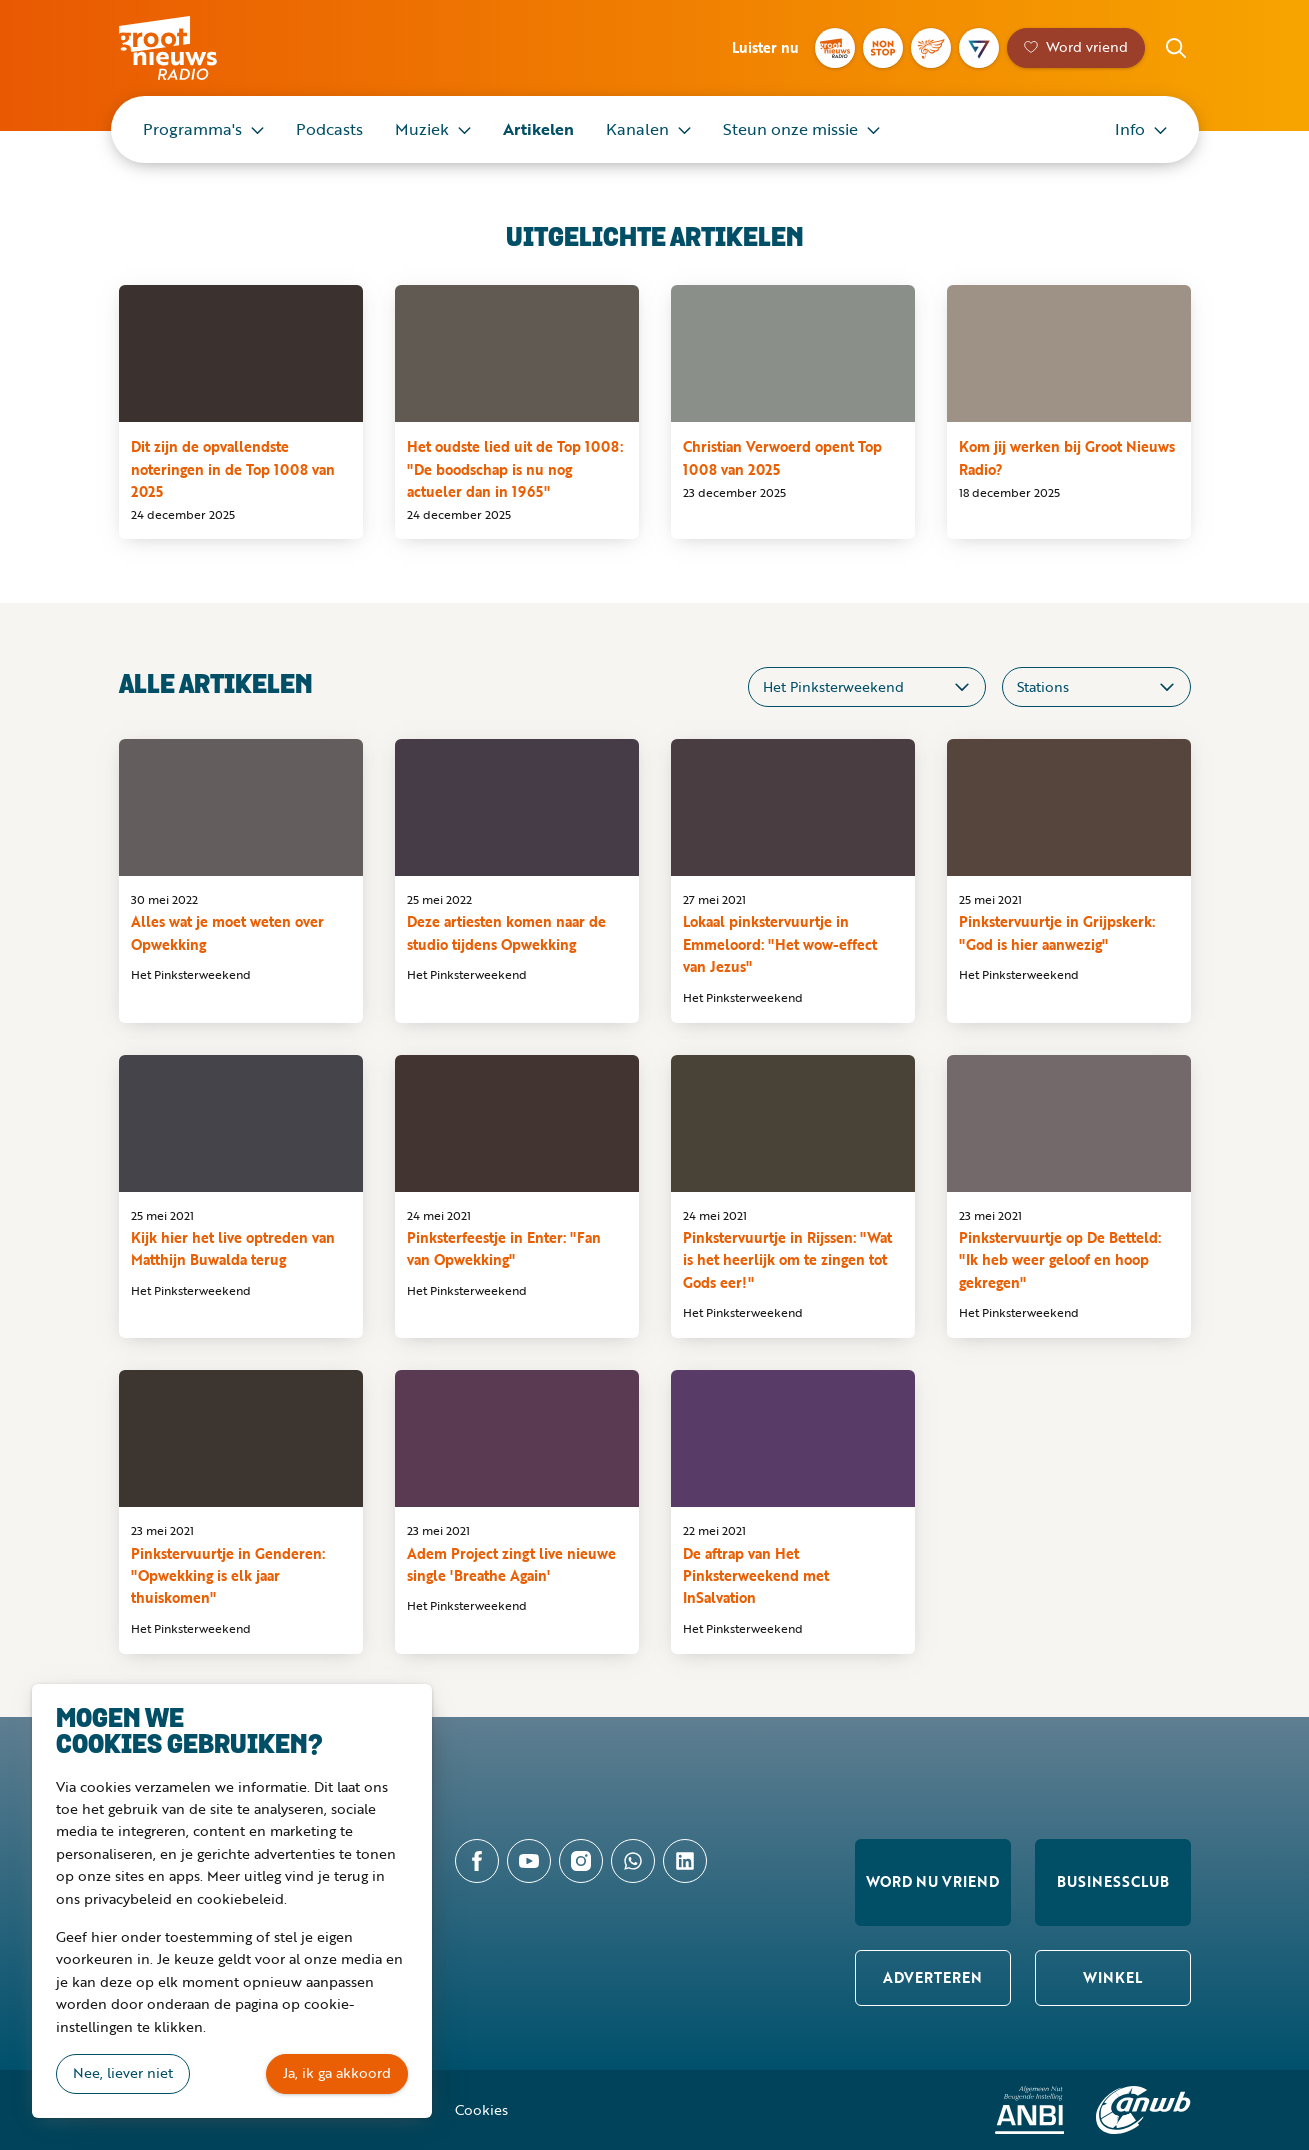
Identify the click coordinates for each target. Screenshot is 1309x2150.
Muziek (422, 129)
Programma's (192, 129)
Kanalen (637, 129)
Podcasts (329, 129)
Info (1130, 129)
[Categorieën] (867, 687)
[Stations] (1096, 687)
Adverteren (932, 1977)
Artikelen (538, 129)
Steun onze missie (790, 129)
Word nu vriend (932, 1881)
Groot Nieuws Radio (189, 48)
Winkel (1112, 1977)
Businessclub (1113, 1881)
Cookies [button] (481, 2109)
